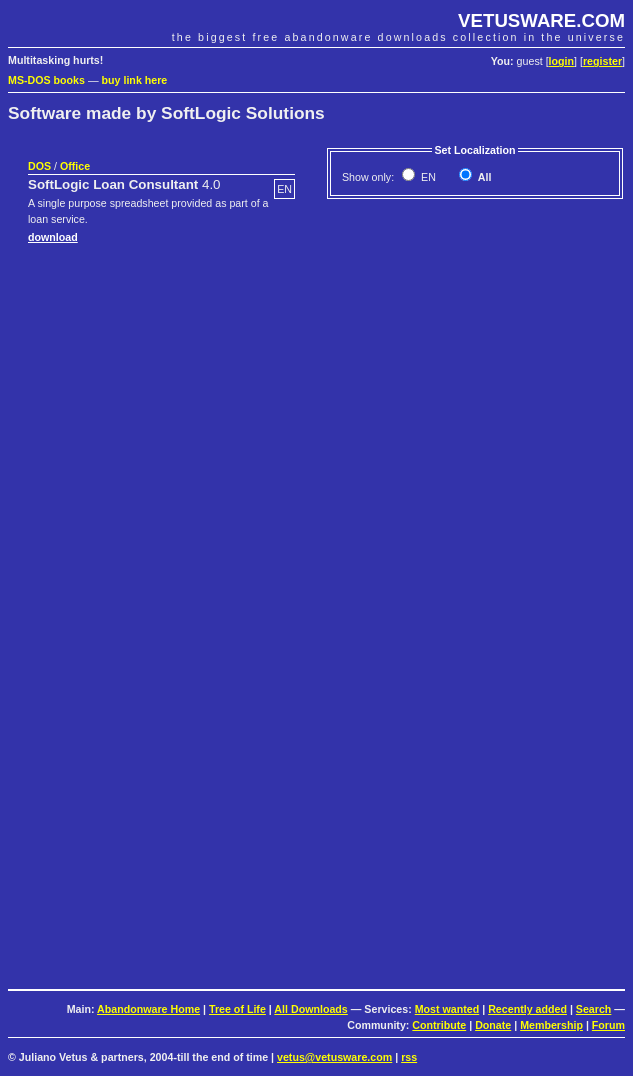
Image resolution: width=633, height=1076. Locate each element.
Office (75, 166)
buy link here (135, 80)
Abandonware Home (148, 1009)
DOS (39, 166)
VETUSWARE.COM (541, 20)
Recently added (527, 1009)
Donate (493, 1025)
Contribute (439, 1025)
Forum (608, 1025)
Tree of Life (237, 1009)
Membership (551, 1025)
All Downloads (310, 1009)
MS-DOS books (46, 80)
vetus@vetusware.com (334, 1057)
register (602, 61)
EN (427, 177)
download (53, 237)
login (561, 61)
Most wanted (447, 1009)
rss (409, 1057)
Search (594, 1009)
